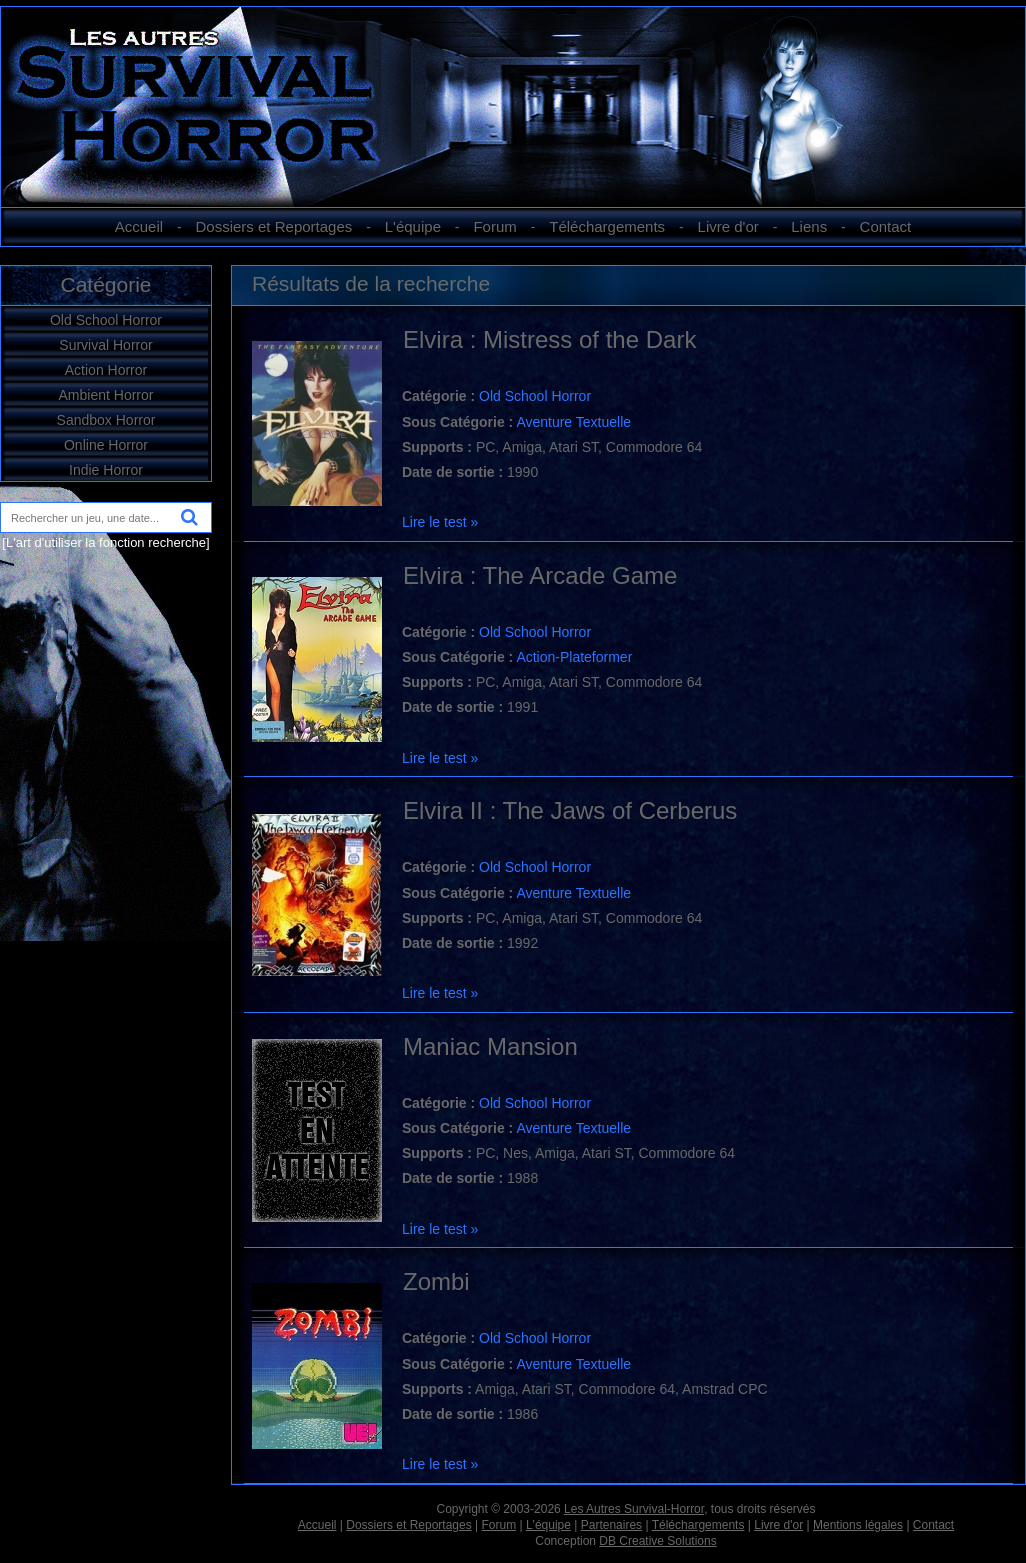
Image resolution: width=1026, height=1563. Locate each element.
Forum (494, 226)
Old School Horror (106, 320)
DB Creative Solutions (657, 1541)
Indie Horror (106, 470)
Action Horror (106, 370)
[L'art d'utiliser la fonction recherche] (105, 542)
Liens (809, 226)
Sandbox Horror (106, 420)
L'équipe (413, 226)
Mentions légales (858, 1525)
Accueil (139, 226)
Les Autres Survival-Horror (634, 1509)
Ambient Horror (106, 395)
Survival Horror (105, 345)
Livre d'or (728, 226)
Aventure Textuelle (573, 422)
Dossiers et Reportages (274, 226)
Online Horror (106, 445)
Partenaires (611, 1525)
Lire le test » (440, 522)
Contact (886, 226)
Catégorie (105, 284)
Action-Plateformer (574, 657)
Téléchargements (607, 226)
